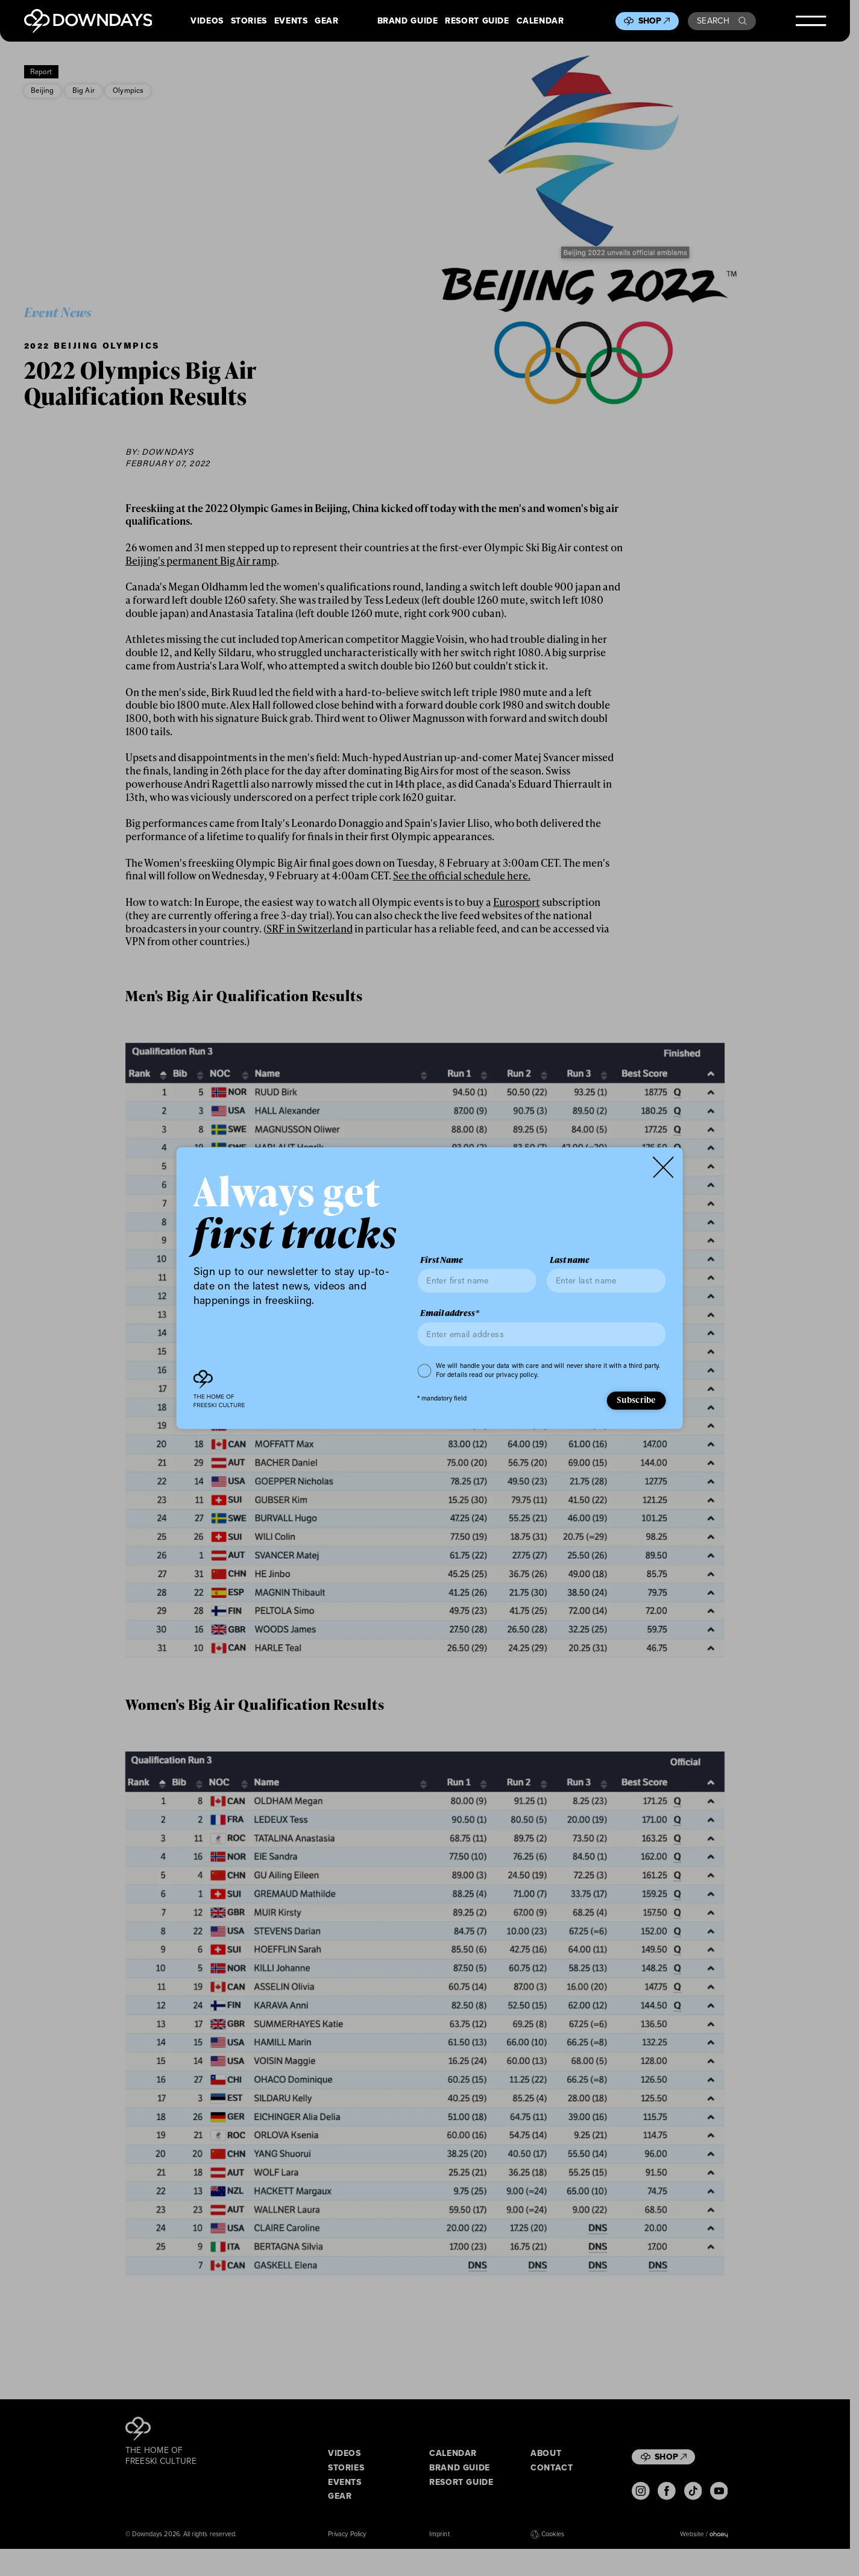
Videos (207, 21)
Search (722, 20)
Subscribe (636, 1400)
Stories (249, 21)
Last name (570, 1260)
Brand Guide (407, 21)
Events (291, 21)
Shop (654, 20)
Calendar (540, 21)
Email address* (449, 1313)
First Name (441, 1260)
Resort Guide (477, 21)
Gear (327, 21)
